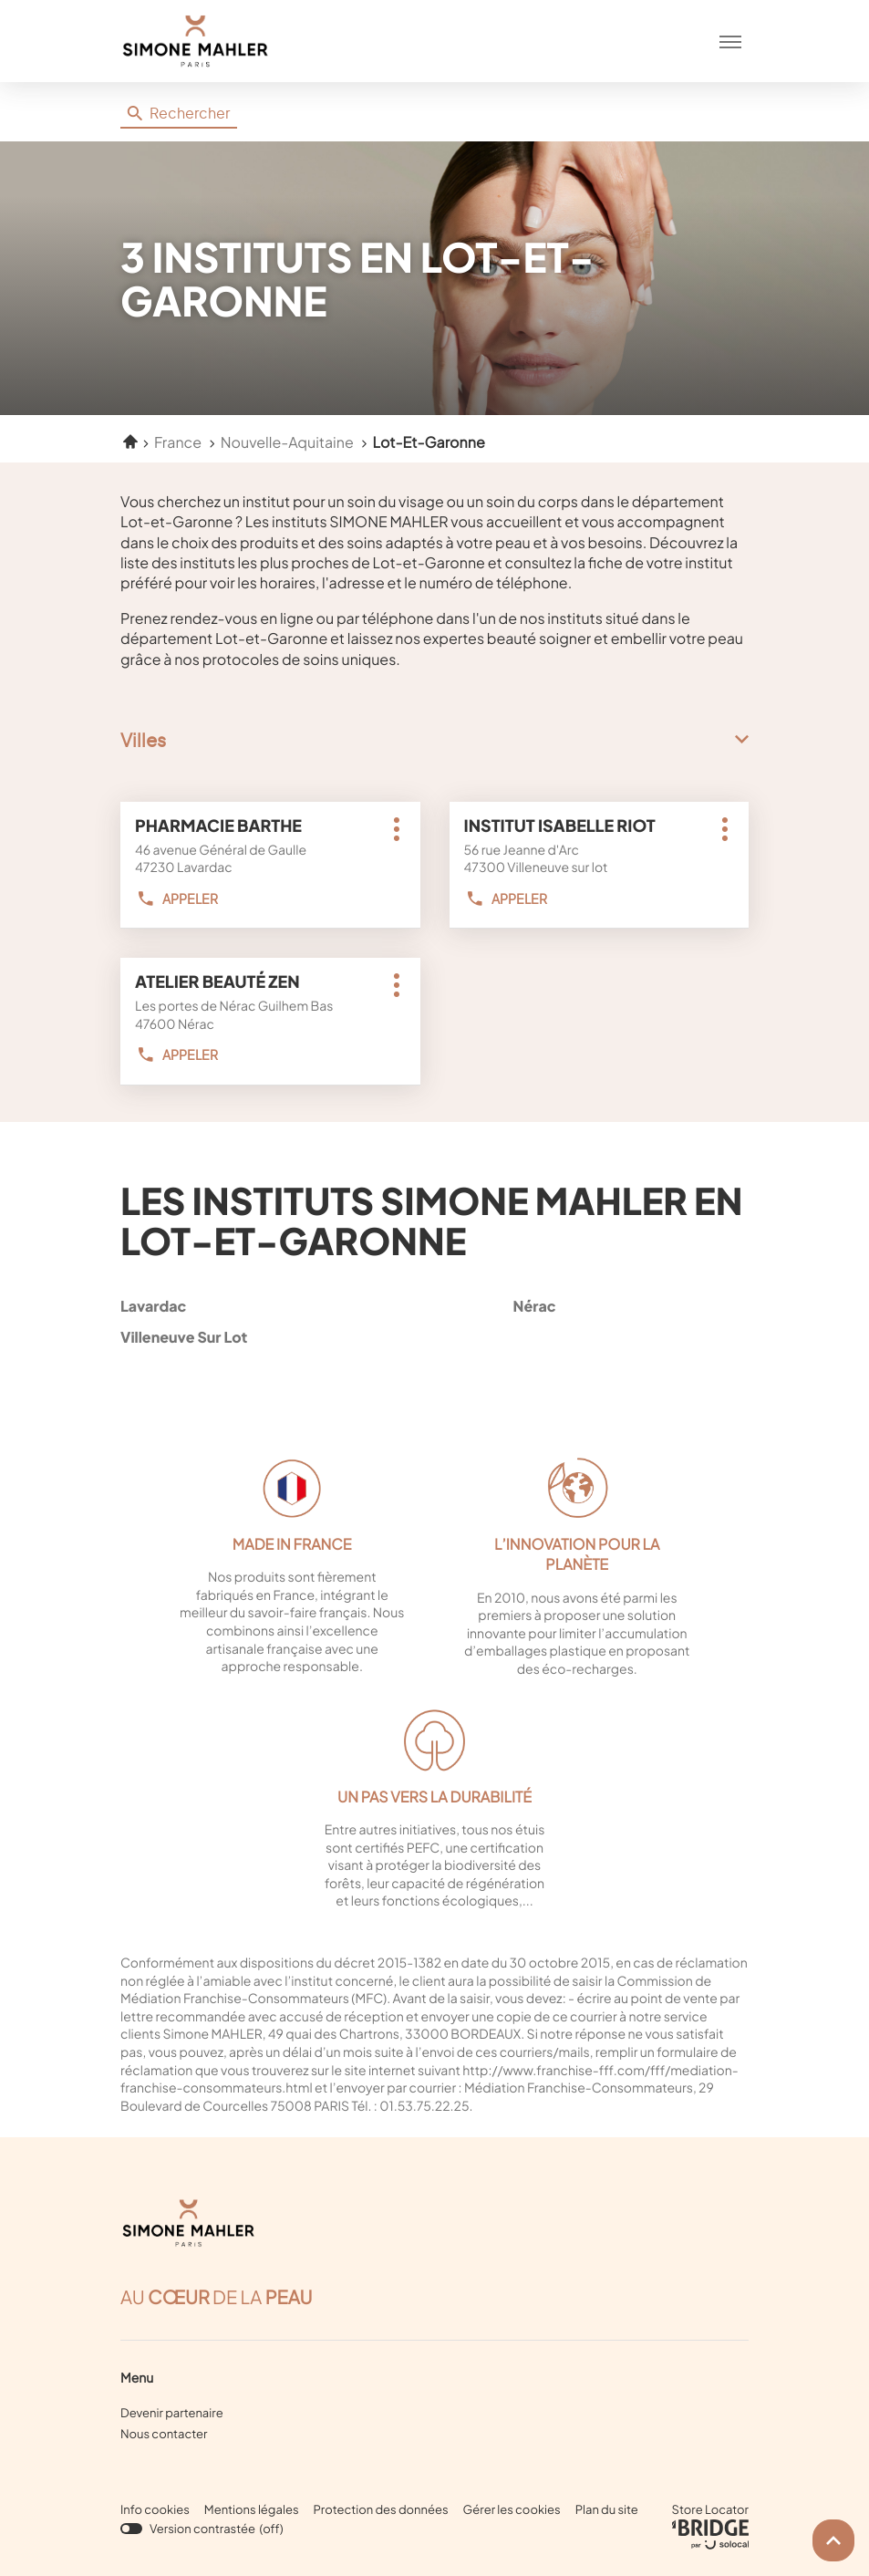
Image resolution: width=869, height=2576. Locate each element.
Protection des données (381, 2509)
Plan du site (606, 2509)
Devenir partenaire (171, 2413)
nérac (627, 1305)
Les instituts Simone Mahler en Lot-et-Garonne (431, 1220)
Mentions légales (251, 2509)
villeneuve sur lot (234, 1336)
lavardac (234, 1305)
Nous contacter (163, 2434)
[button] (730, 41)
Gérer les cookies (512, 2509)
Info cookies (155, 2509)
